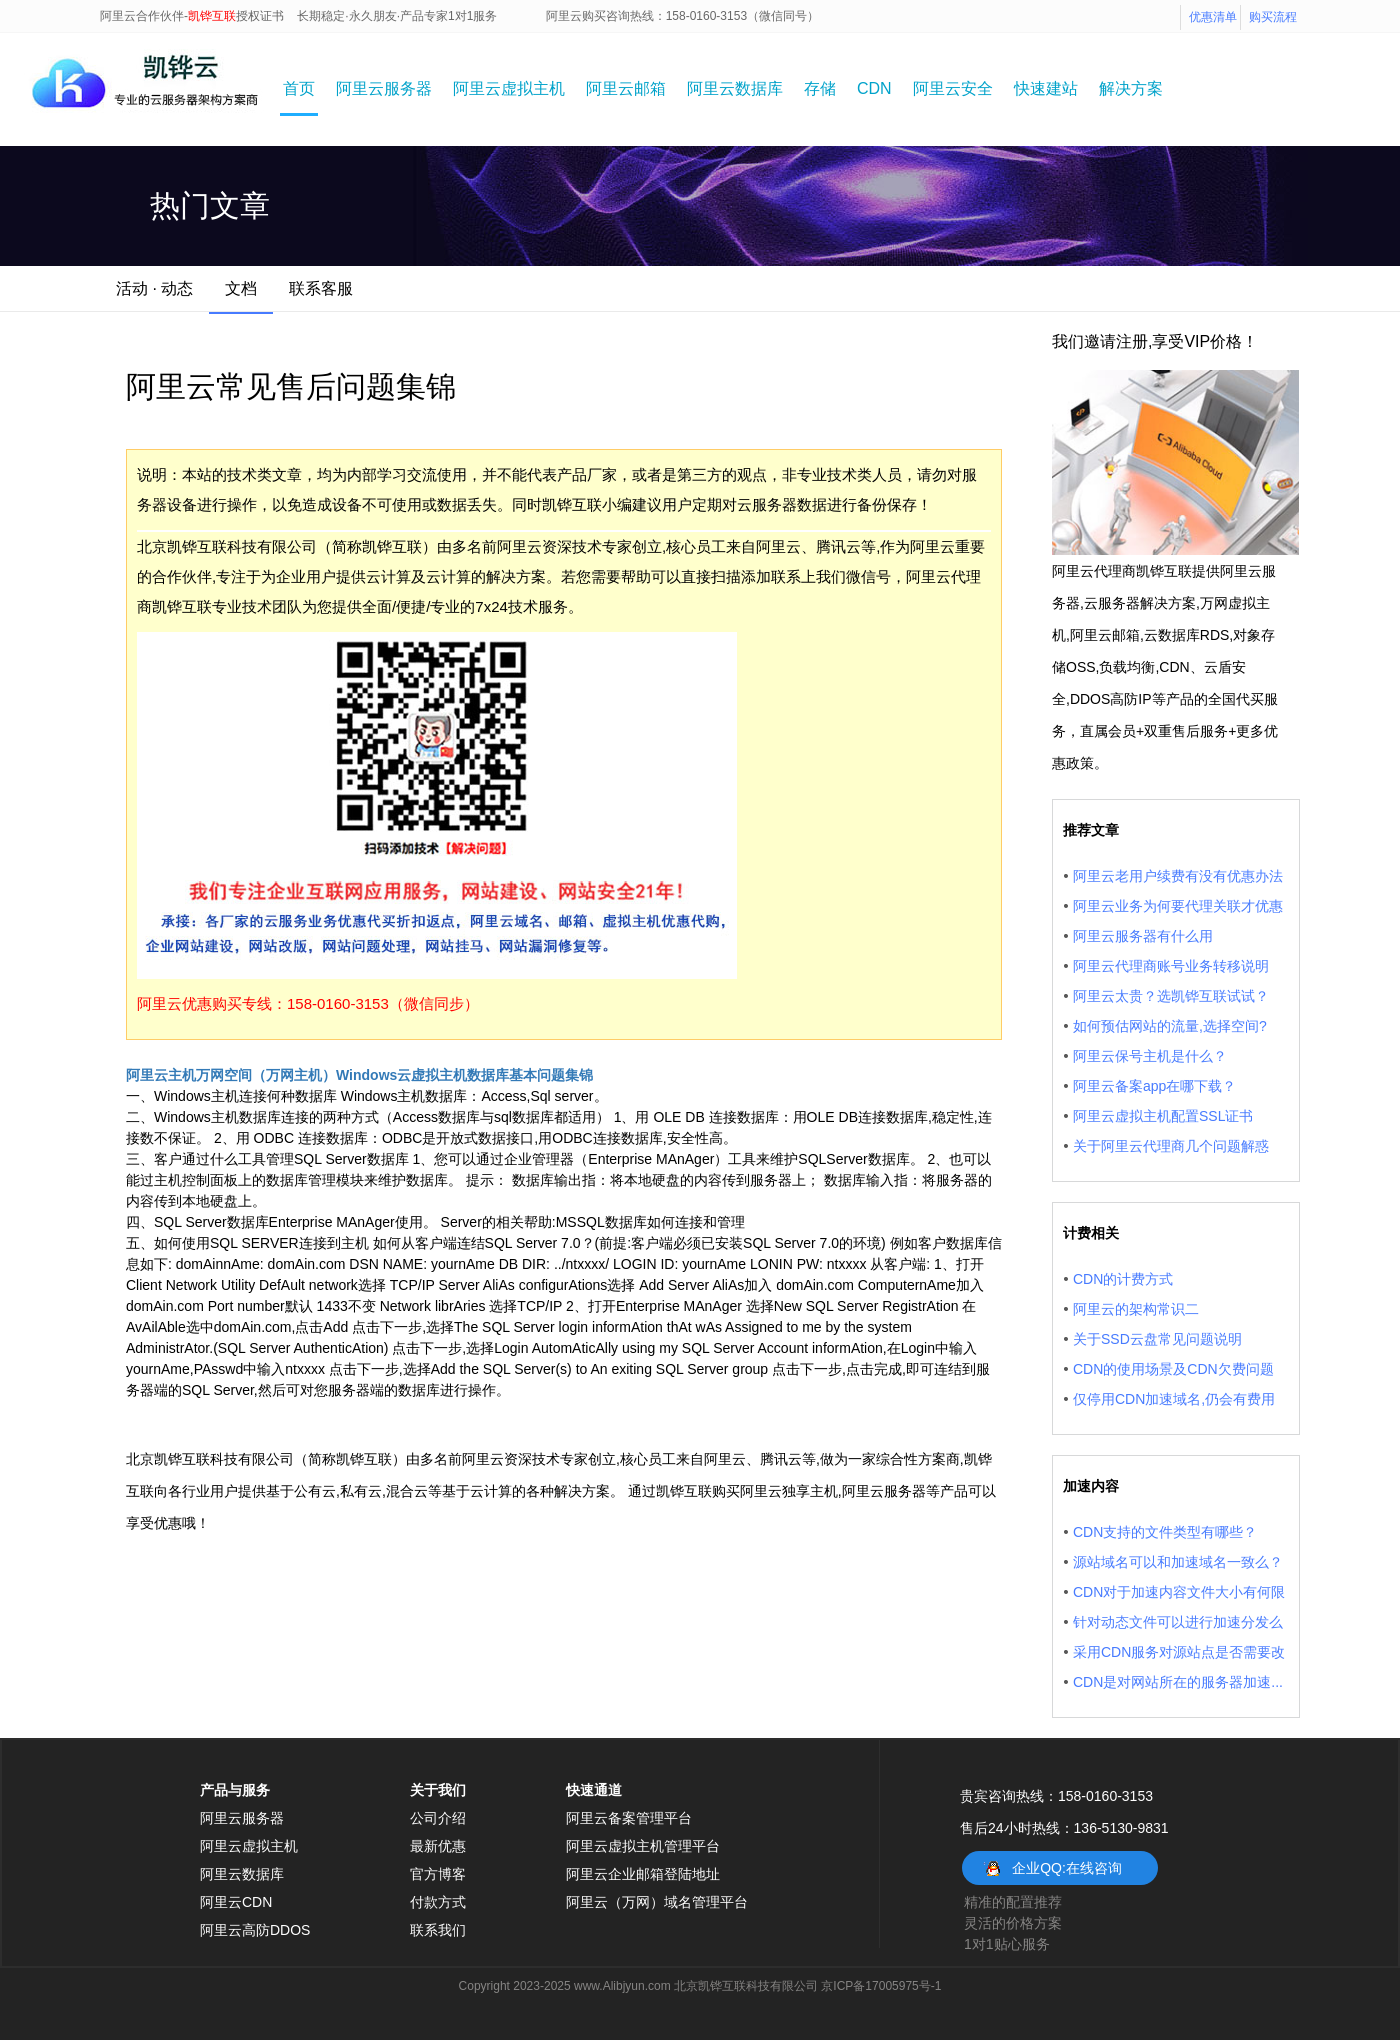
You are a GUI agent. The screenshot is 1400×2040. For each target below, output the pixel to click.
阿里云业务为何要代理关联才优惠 (1178, 906)
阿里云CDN (236, 1902)
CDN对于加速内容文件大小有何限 (1179, 1592)
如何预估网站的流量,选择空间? (1170, 1026)
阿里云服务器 (384, 88)
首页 (299, 88)
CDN (874, 88)
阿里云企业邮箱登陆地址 (643, 1874)
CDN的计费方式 (1123, 1279)
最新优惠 (438, 1846)
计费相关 (1091, 1233)
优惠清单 (1213, 17)
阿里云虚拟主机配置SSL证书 (1163, 1116)
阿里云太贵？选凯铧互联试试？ (1171, 996)
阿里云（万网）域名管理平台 (657, 1902)
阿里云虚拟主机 (509, 88)
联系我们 (438, 1930)
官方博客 (438, 1874)
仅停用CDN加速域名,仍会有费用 (1174, 1399)
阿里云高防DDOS (255, 1930)
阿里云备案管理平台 (629, 1818)
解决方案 (1131, 88)
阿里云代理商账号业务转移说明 (1171, 966)
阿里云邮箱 (626, 88)
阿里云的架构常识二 (1136, 1309)
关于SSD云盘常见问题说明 (1157, 1339)
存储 (820, 88)
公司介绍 (438, 1818)
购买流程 (1273, 17)
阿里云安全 (953, 88)
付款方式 (438, 1902)
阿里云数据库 (735, 88)
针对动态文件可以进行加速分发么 (1178, 1622)
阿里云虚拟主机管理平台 (643, 1846)
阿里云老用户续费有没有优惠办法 (1178, 876)
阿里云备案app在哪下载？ (1154, 1086)
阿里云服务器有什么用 (1143, 936)
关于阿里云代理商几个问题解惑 (1171, 1146)
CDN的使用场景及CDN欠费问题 (1173, 1369)
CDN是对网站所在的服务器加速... (1178, 1682)
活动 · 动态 (154, 288)
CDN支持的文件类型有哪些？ (1165, 1532)
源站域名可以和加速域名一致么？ (1178, 1562)
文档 (241, 288)
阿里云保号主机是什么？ (1150, 1056)
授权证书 (260, 16)
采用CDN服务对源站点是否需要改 (1179, 1652)
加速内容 (1091, 1486)
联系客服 (321, 288)
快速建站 (1046, 88)
